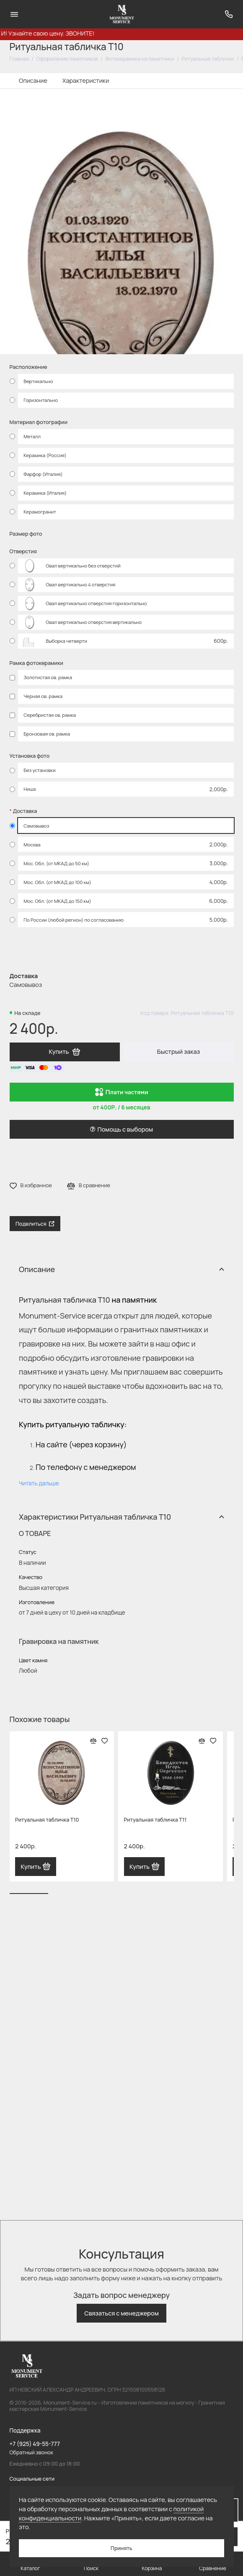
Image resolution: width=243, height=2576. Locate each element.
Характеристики (85, 80)
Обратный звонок (32, 2452)
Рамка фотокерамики (36, 663)
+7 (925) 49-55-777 (35, 2444)
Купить (35, 1867)
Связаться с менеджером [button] (121, 2313)
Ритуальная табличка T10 (47, 1819)
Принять (121, 2548)
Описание (33, 80)
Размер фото (26, 534)
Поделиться (35, 1223)
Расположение (28, 367)
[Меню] (14, 14)
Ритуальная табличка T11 (155, 1819)
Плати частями (122, 1092)
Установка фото (30, 756)
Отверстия (23, 551)
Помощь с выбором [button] (121, 1129)
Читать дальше (39, 1483)
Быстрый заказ (178, 1051)
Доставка (25, 811)
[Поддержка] (229, 14)
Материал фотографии (38, 422)
